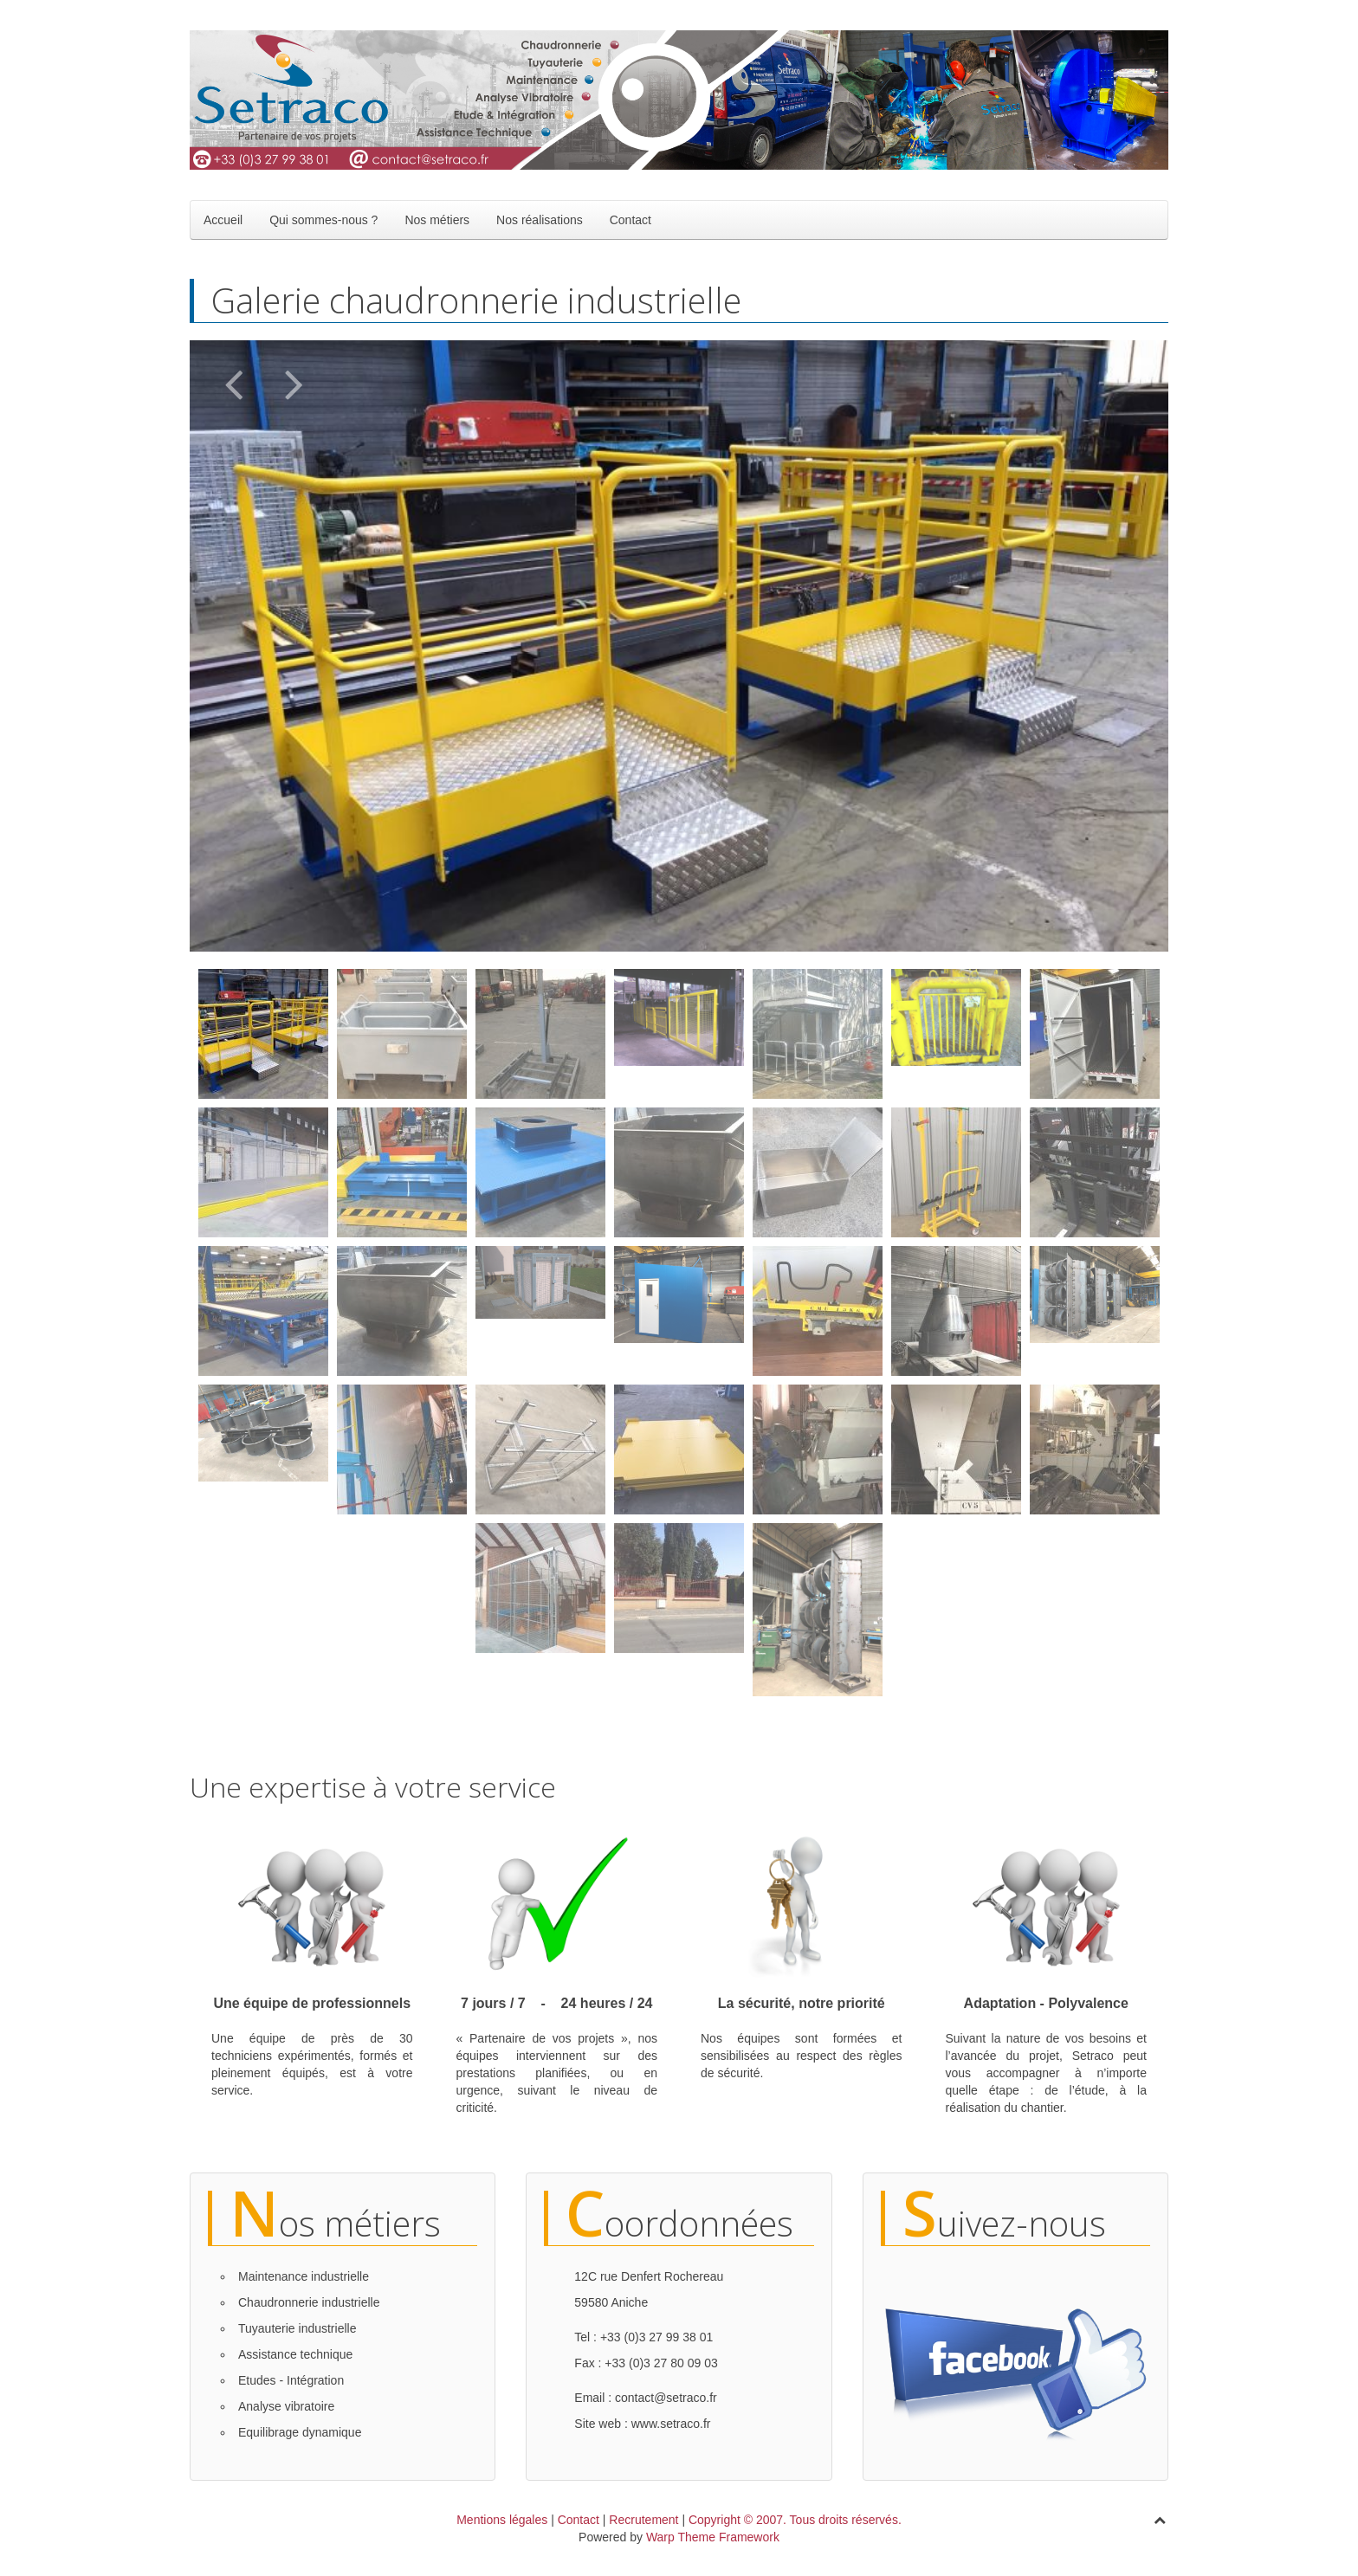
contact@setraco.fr (666, 2398)
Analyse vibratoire (286, 2406)
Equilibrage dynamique (299, 2432)
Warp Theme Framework (712, 2537)
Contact (630, 220)
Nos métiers (436, 220)
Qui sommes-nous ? (323, 220)
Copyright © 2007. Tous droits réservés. (795, 2520)
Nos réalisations (539, 220)
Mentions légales (501, 2520)
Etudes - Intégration (291, 2380)
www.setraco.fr (671, 2424)
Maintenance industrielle (303, 2276)
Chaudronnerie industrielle (308, 2302)
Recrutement (643, 2520)
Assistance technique (295, 2354)
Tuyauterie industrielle (297, 2328)
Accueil (223, 220)
